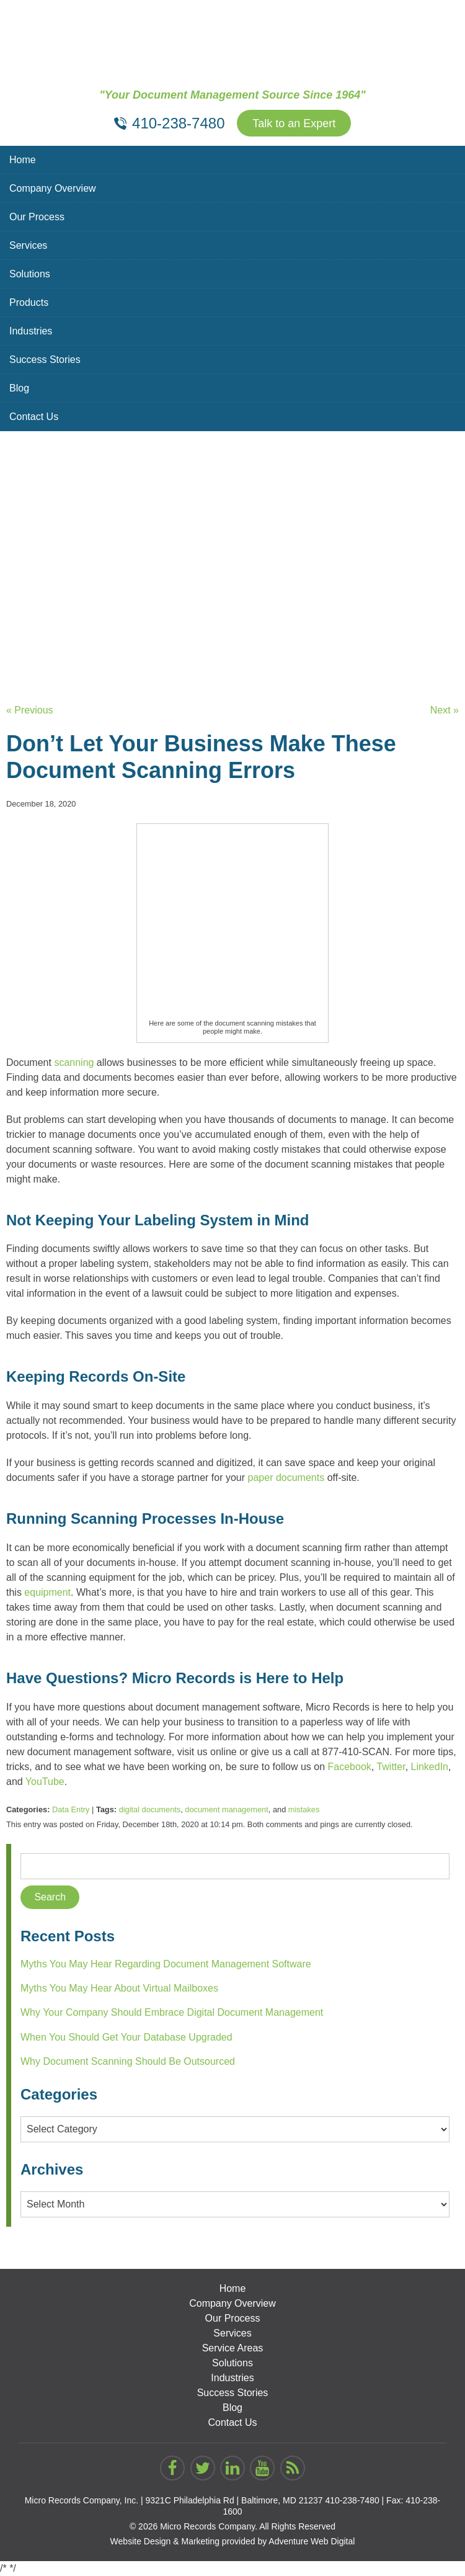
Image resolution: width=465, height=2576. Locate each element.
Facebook (349, 1766)
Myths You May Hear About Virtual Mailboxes (119, 1988)
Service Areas (233, 2348)
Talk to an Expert (293, 123)
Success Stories (45, 359)
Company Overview (52, 188)
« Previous (29, 710)
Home (22, 159)
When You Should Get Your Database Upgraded (126, 2037)
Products (28, 302)
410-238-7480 (352, 2500)
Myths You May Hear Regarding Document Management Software (165, 1964)
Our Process (36, 217)
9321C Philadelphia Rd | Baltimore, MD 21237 (233, 2500)
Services (28, 245)
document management (226, 1809)
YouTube (44, 1781)
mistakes (304, 1809)
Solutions (29, 274)
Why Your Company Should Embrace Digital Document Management (171, 2012)
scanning (74, 1062)
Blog (19, 388)
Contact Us (33, 416)
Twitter (390, 1766)
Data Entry (70, 1809)
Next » (444, 710)
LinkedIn (430, 1766)
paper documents (286, 1477)
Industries (30, 331)
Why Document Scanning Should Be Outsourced (127, 2061)
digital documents (150, 1809)
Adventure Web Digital (311, 2541)
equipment (47, 1592)
